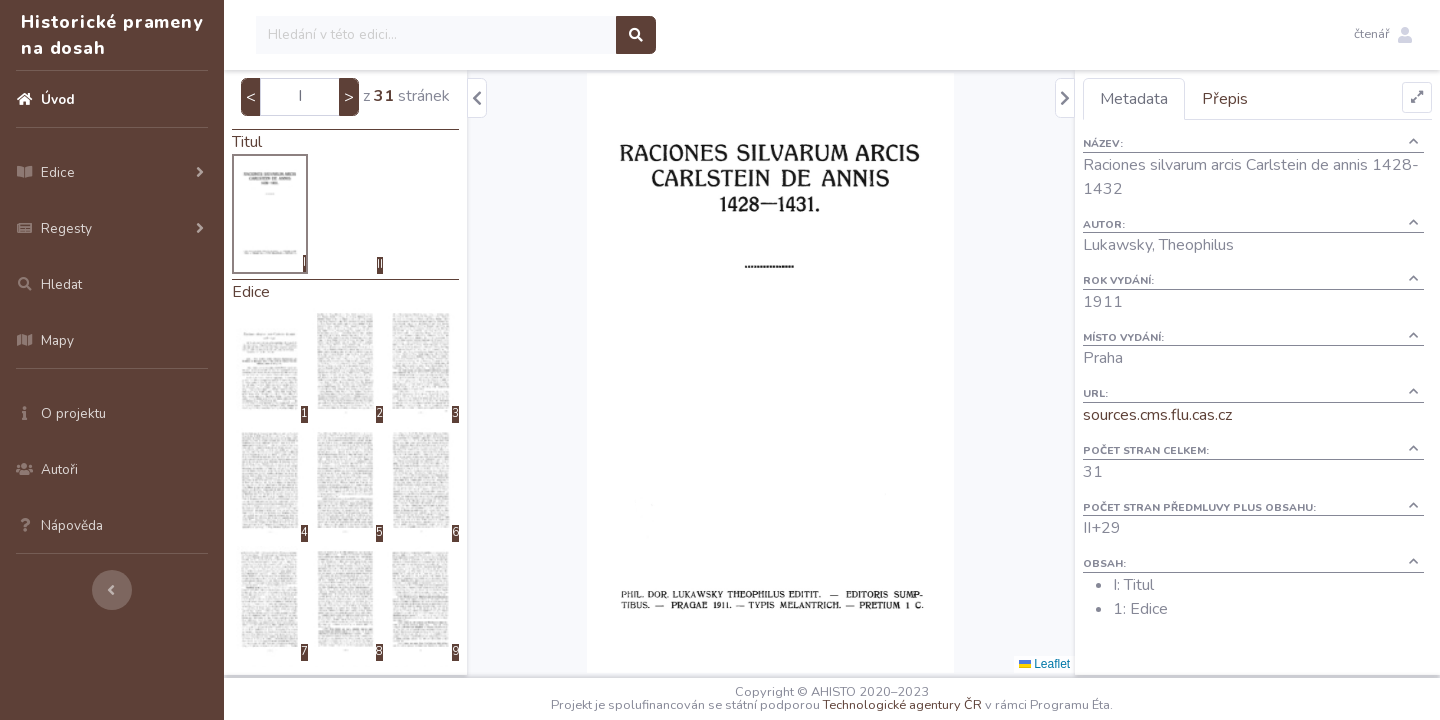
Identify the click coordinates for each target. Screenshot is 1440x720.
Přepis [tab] (1225, 99)
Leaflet (1044, 664)
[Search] (436, 35)
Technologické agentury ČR (902, 705)
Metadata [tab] (1134, 99)
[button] (1383, 35)
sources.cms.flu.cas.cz (1157, 415)
